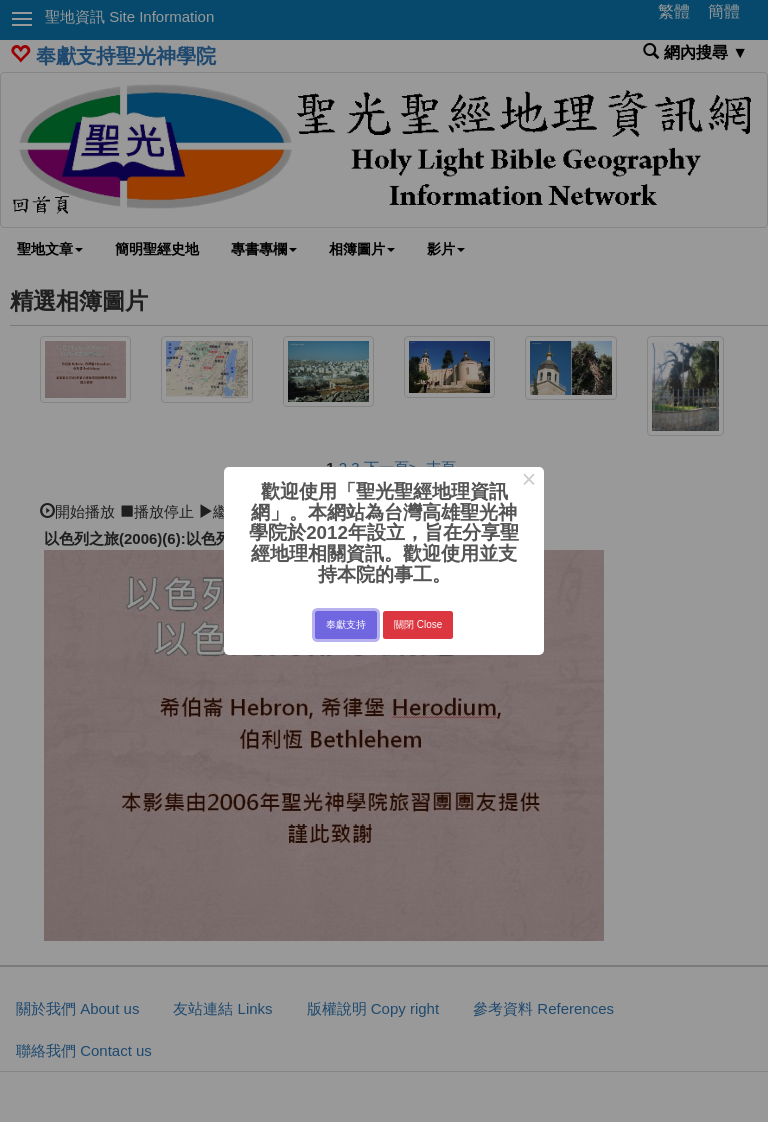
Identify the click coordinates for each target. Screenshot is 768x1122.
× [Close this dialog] (528, 482)
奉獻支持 (346, 624)
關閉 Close (418, 624)
